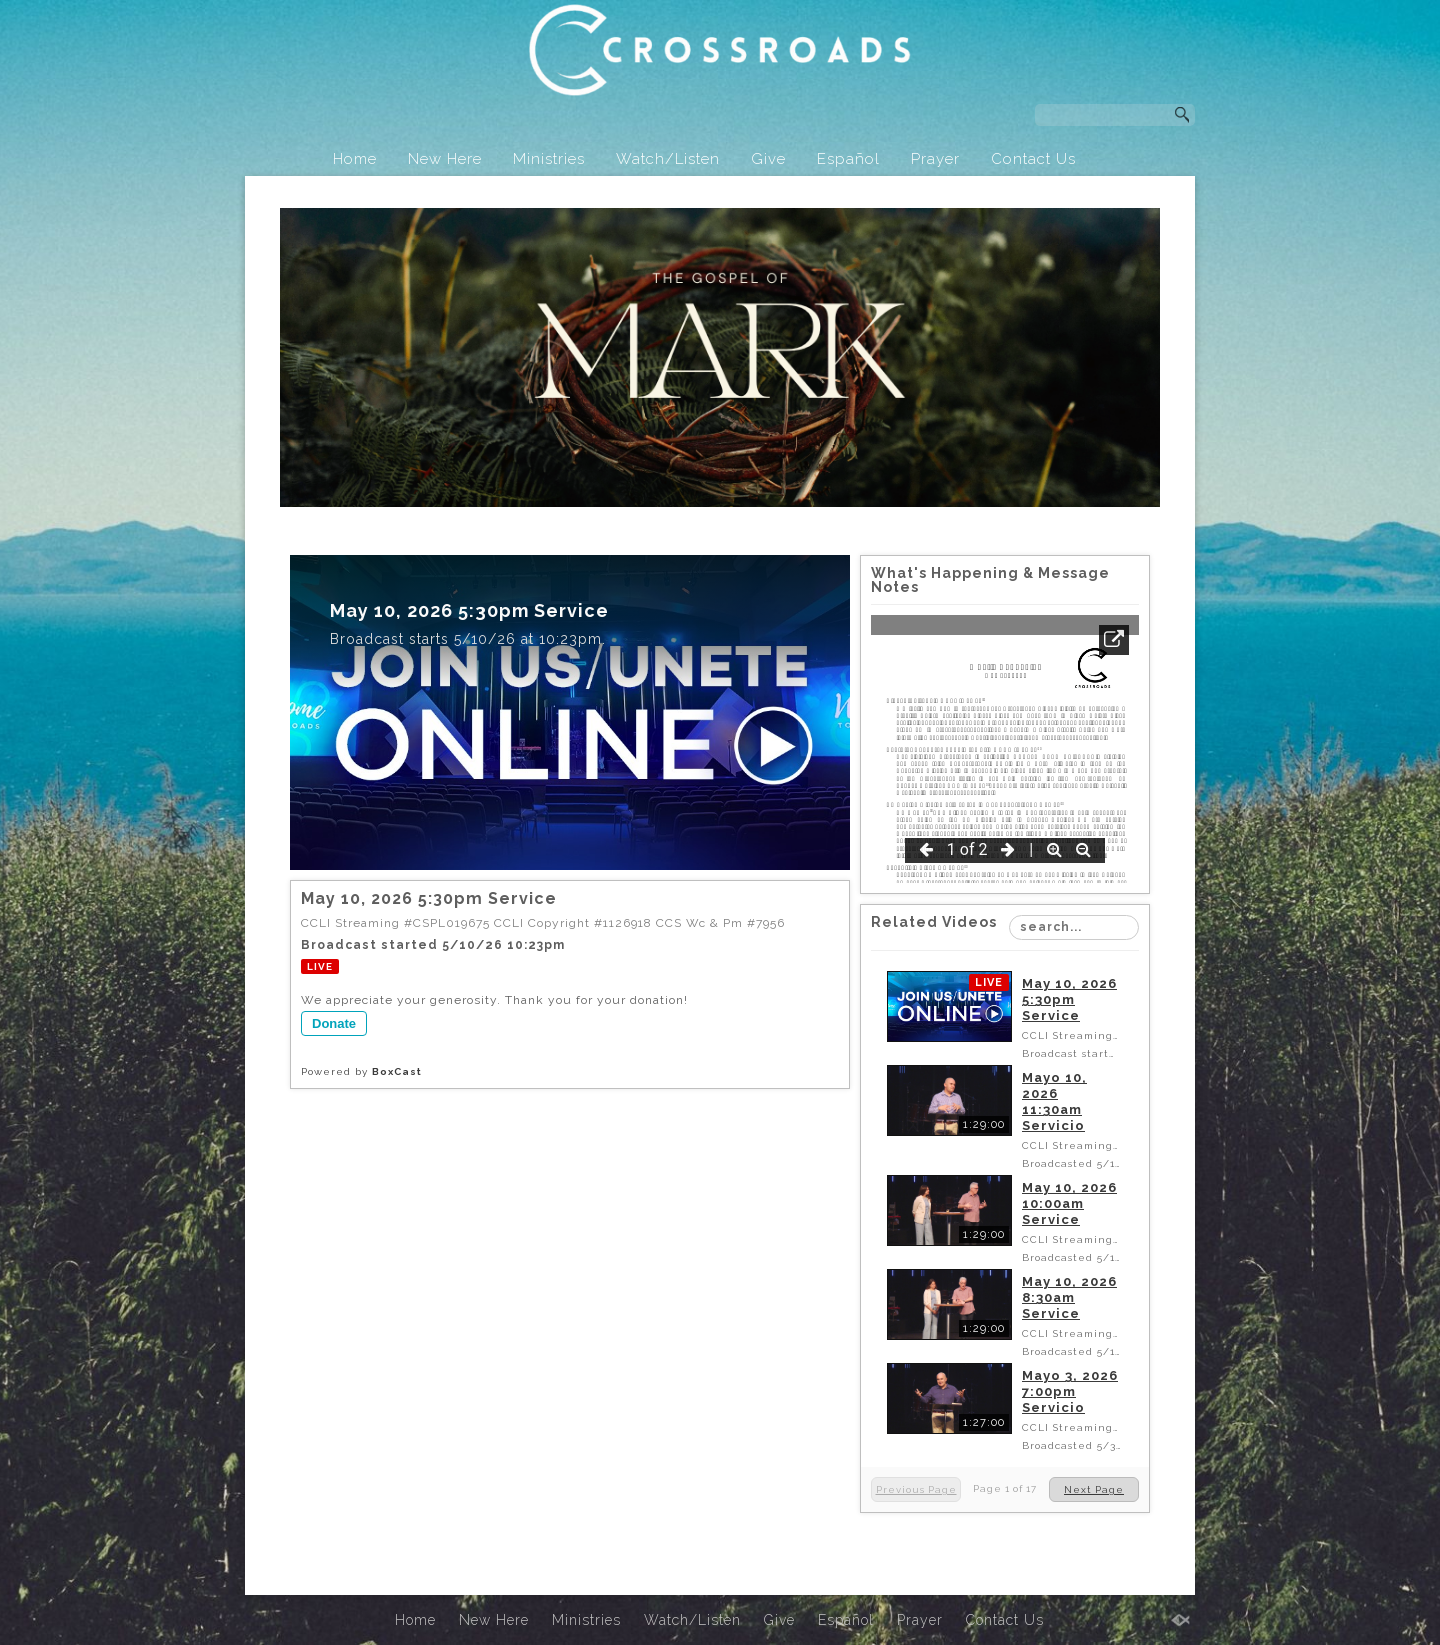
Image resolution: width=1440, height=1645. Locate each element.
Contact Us (1033, 159)
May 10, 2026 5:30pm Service (1069, 999)
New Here (445, 159)
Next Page (1094, 1489)
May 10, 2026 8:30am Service (1069, 1297)
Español (848, 159)
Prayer (935, 159)
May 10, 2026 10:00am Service (1069, 1203)
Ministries (549, 159)
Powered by (361, 1071)
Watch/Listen (668, 159)
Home (355, 159)
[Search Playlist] (1074, 927)
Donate (334, 1023)
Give (768, 159)
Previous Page (916, 1489)
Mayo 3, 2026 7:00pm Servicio (1070, 1391)
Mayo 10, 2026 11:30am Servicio (1054, 1101)
